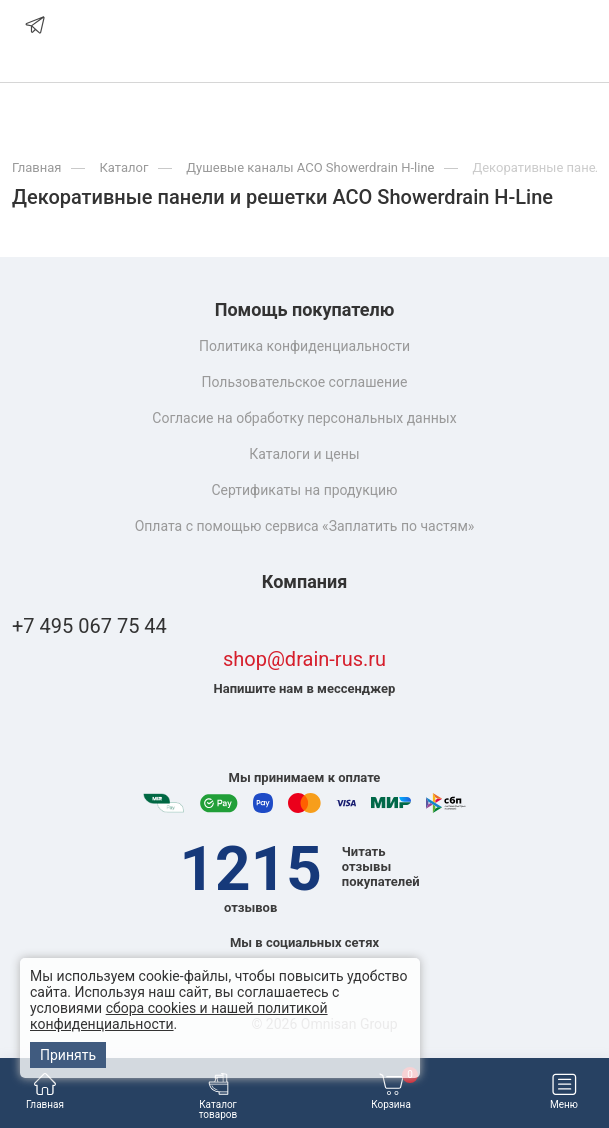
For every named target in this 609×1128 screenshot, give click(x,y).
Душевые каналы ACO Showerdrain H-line (310, 167)
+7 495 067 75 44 (89, 626)
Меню (564, 1091)
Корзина (394, 1091)
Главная (45, 1091)
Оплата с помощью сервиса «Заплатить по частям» (305, 526)
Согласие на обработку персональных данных (304, 418)
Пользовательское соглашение (304, 382)
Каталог (123, 167)
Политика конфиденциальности (304, 346)
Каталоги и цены (304, 454)
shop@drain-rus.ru (304, 659)
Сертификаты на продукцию (304, 490)
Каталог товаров (218, 1096)
